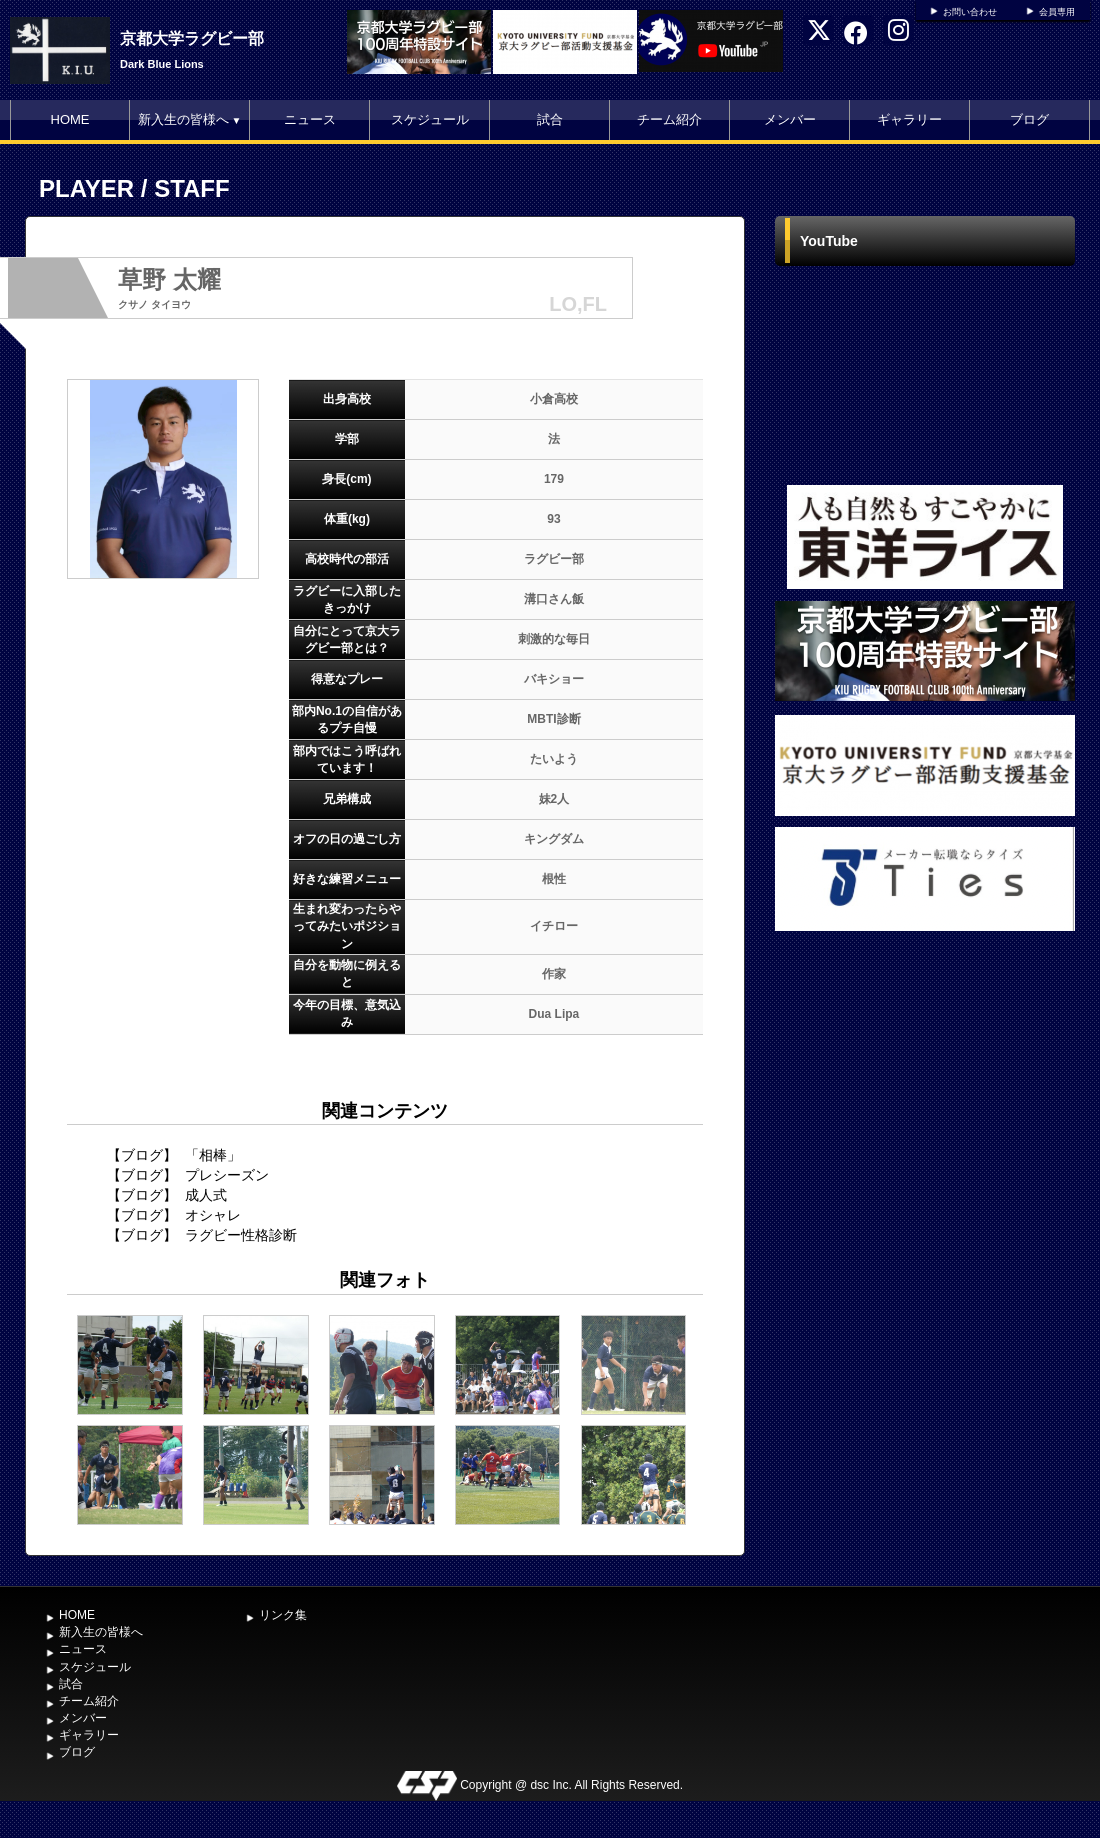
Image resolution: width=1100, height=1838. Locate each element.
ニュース (310, 119)
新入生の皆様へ (190, 119)
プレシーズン (227, 1175)
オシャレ (213, 1215)
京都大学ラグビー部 (192, 38)
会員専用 (1057, 12)
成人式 (206, 1195)
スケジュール (430, 119)
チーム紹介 (669, 119)
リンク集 (283, 1615)
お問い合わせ (970, 12)
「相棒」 (213, 1155)
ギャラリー (909, 119)
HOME (70, 119)
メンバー (790, 119)
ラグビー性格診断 (241, 1235)
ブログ (1029, 119)
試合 (550, 119)
